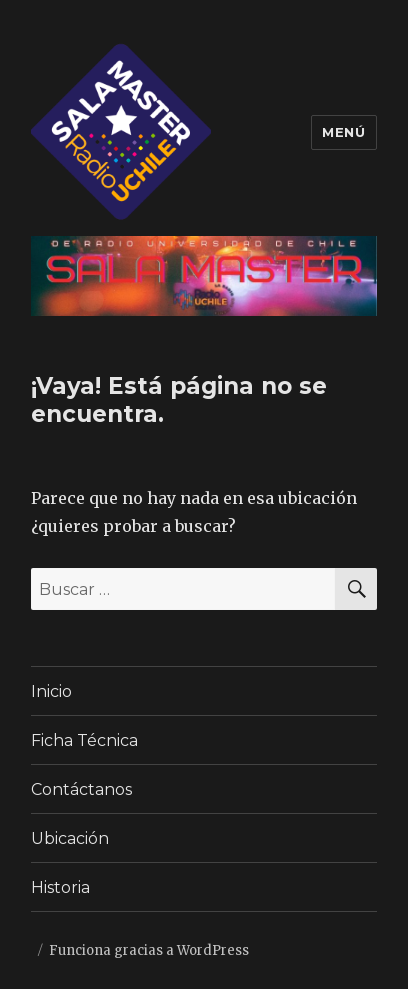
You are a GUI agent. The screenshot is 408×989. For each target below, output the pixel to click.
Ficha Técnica (84, 740)
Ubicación (70, 838)
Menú (343, 132)
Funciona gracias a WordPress (149, 950)
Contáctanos (81, 789)
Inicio (51, 691)
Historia (60, 887)
